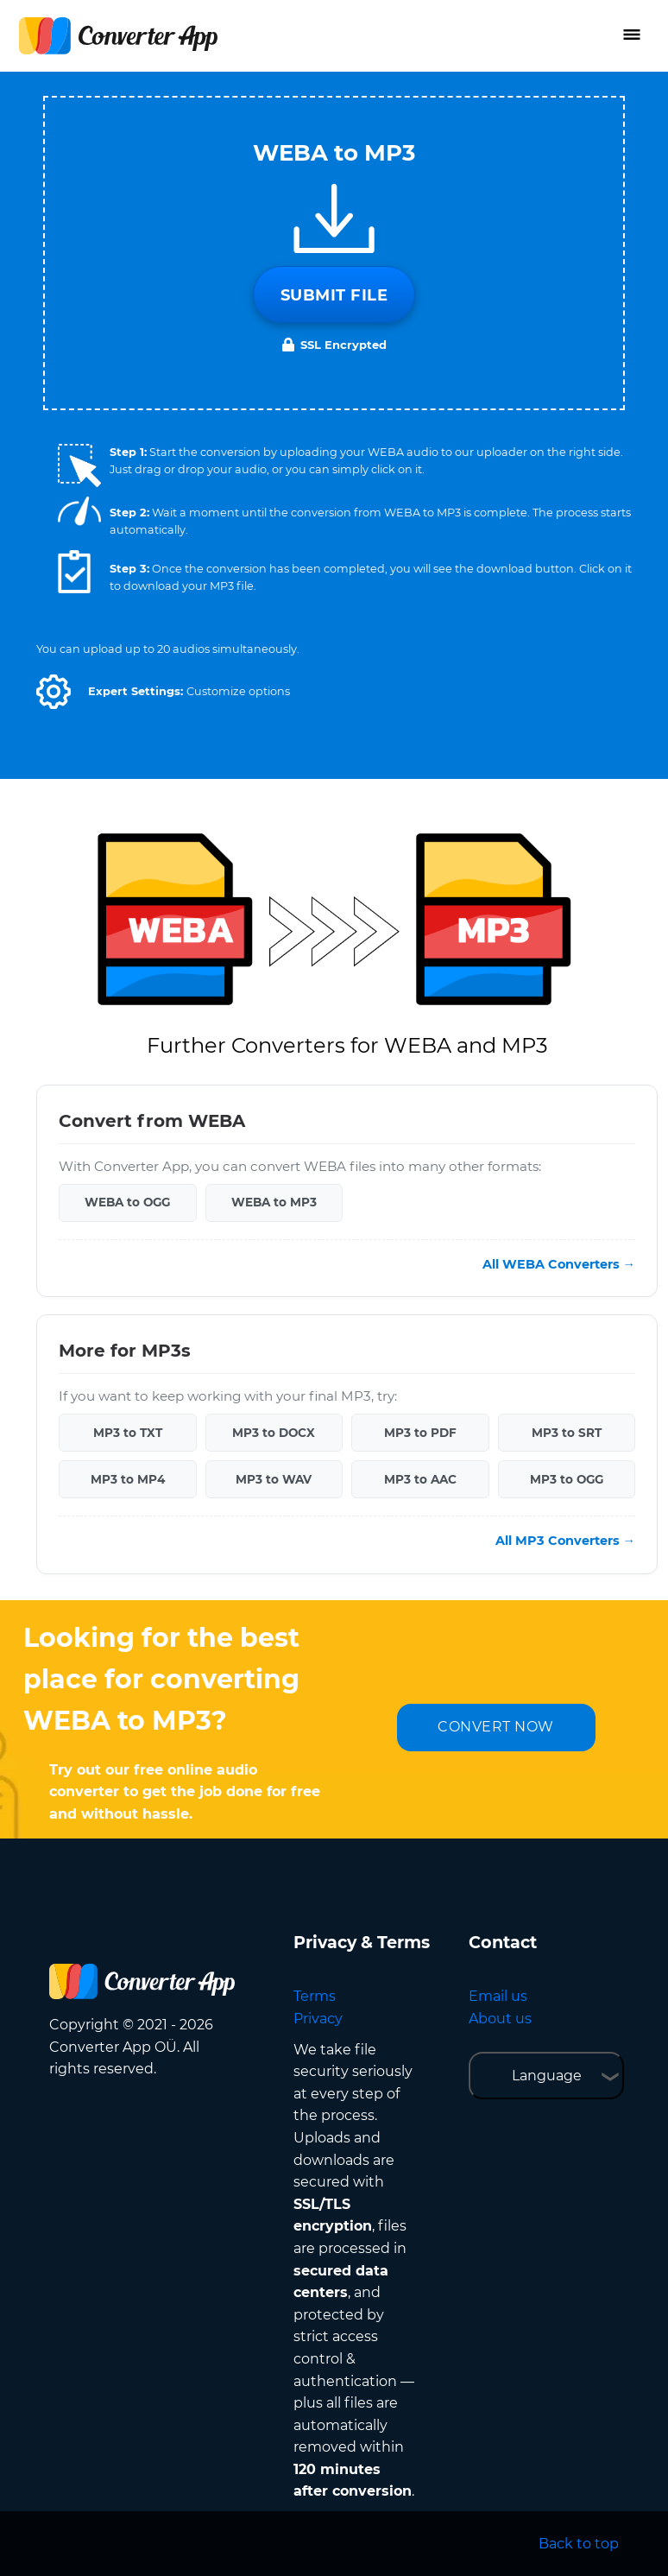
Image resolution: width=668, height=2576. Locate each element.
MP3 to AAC (420, 1479)
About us (500, 2018)
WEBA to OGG (127, 1202)
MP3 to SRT (567, 1433)
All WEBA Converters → (558, 1264)
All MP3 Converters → (565, 1540)
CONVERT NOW (496, 1726)
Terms (314, 1996)
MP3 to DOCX (273, 1433)
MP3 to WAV (274, 1479)
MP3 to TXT (127, 1433)
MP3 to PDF (420, 1433)
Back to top (579, 2543)
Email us (498, 1996)
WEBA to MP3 (274, 1202)
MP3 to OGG (566, 1479)
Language (547, 2075)
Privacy (318, 2018)
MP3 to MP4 (128, 1479)
